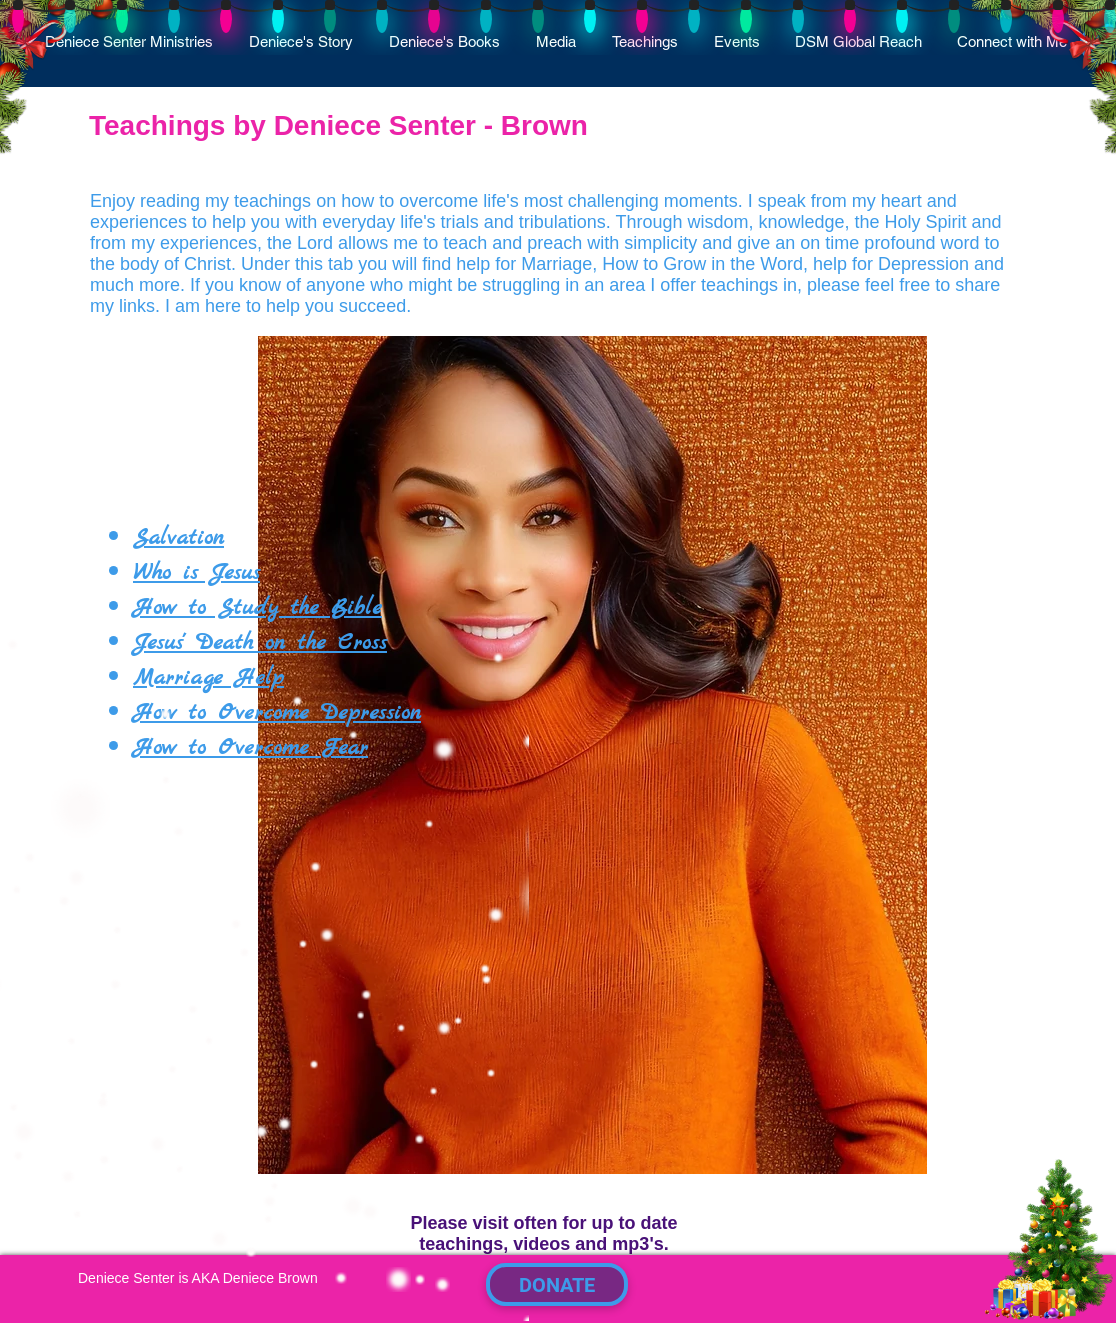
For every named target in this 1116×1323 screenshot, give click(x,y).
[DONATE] (557, 1284)
